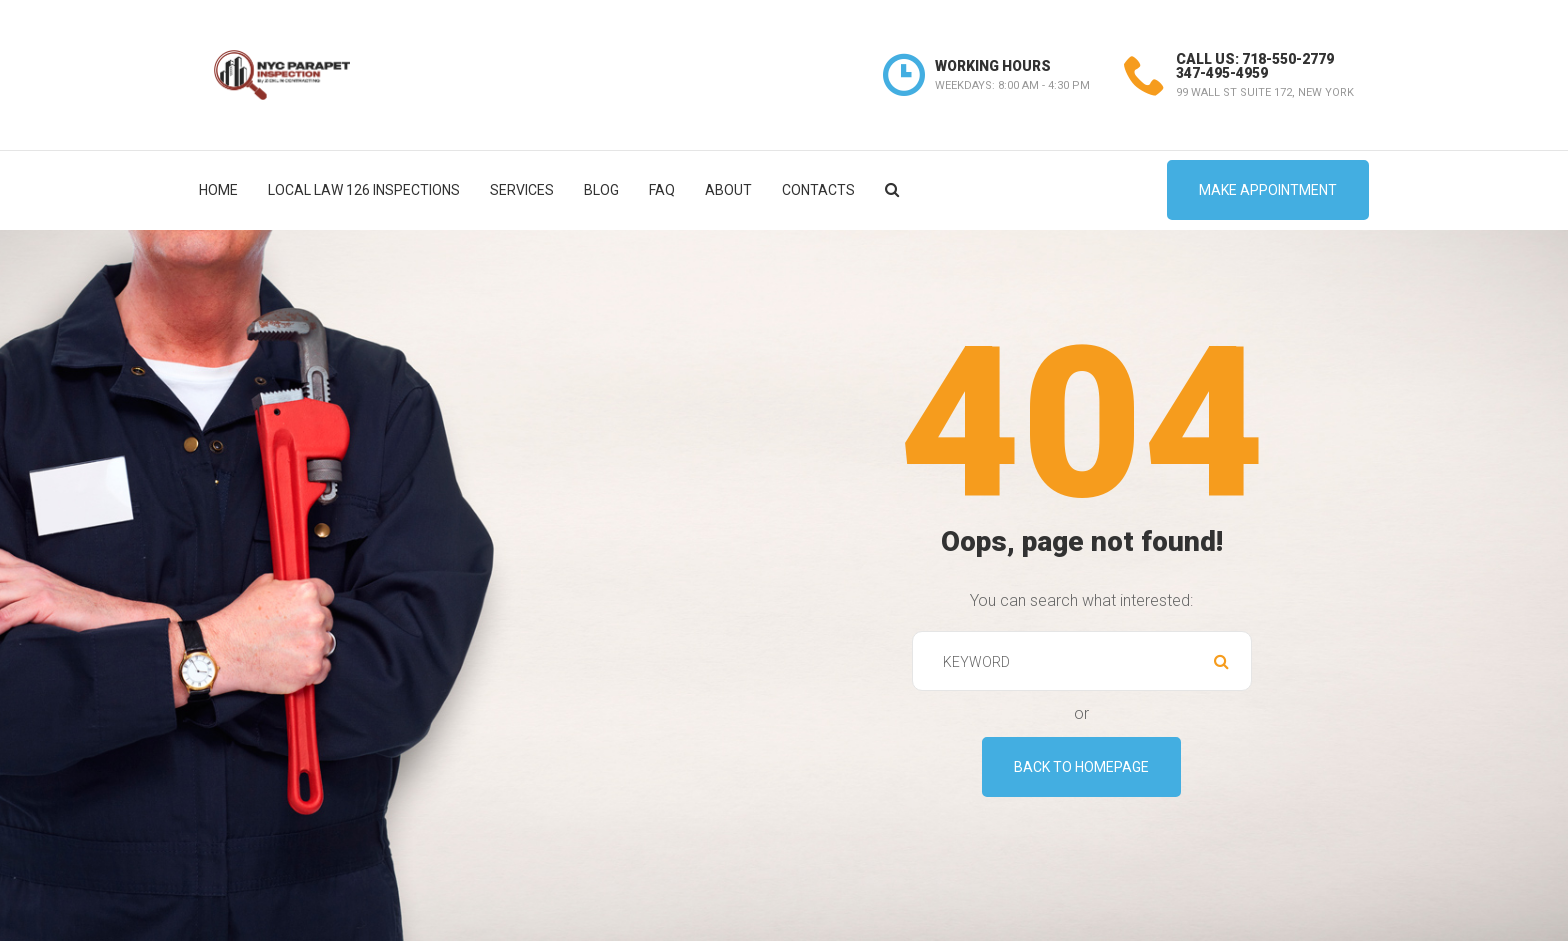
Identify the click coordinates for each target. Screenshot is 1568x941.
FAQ (662, 190)
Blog (601, 190)
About (728, 190)
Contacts (818, 190)
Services (522, 190)
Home (218, 190)
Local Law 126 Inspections (364, 190)
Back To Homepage (1081, 767)
